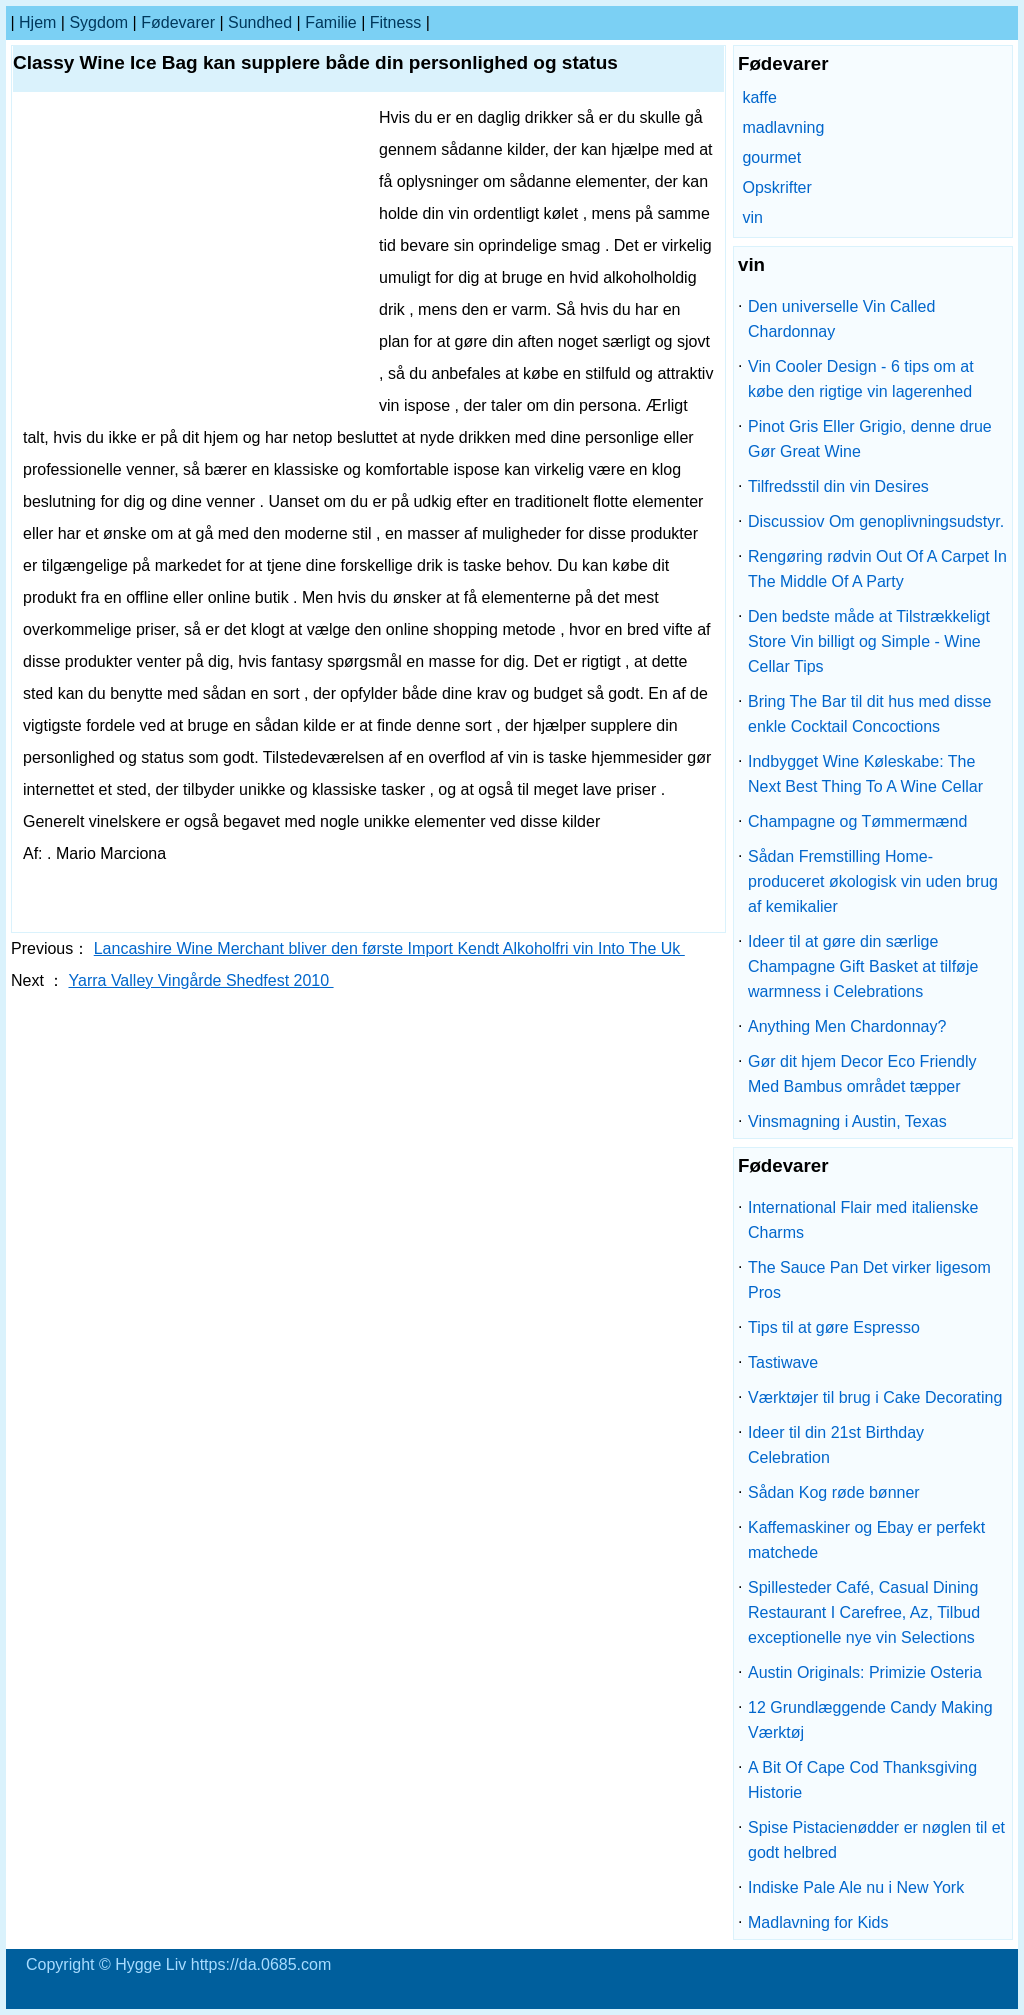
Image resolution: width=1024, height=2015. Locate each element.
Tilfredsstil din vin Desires (838, 486)
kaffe (759, 97)
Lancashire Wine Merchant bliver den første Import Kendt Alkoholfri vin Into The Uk (389, 948)
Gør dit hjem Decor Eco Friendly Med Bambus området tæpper (862, 1074)
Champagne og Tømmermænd (857, 821)
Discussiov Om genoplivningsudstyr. (876, 521)
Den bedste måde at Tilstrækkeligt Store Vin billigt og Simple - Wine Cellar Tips (869, 641)
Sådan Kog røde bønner (834, 1492)
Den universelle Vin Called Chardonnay (841, 319)
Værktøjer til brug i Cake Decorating (875, 1397)
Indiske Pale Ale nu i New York (856, 1887)
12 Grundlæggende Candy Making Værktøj (870, 1720)
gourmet (771, 157)
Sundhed (260, 22)
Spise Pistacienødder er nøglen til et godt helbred (876, 1840)
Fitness (396, 22)
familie (331, 22)
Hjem (37, 22)
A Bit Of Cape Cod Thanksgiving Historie (862, 1780)
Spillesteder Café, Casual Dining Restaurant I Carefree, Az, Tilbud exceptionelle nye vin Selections (864, 1612)
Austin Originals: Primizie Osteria (865, 1672)
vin (752, 217)
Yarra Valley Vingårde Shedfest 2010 (201, 980)
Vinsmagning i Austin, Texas (847, 1121)
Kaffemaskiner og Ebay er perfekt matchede (866, 1540)
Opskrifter (776, 187)
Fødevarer (178, 22)
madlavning (783, 127)
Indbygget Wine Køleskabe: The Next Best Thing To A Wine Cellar (865, 774)
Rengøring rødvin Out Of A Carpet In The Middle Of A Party (877, 569)
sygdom (98, 22)
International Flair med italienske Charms (863, 1220)
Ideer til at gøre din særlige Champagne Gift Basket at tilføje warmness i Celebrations (863, 966)
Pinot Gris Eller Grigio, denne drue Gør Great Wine (870, 439)
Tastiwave (783, 1362)
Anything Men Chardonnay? (847, 1026)
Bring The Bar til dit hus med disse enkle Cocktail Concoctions (869, 714)
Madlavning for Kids (818, 1922)
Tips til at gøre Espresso (834, 1327)
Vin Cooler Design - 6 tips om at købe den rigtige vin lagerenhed (861, 379)
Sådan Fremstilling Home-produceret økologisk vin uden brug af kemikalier (873, 881)
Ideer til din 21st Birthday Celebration (836, 1445)
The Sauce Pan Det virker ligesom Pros (869, 1280)
